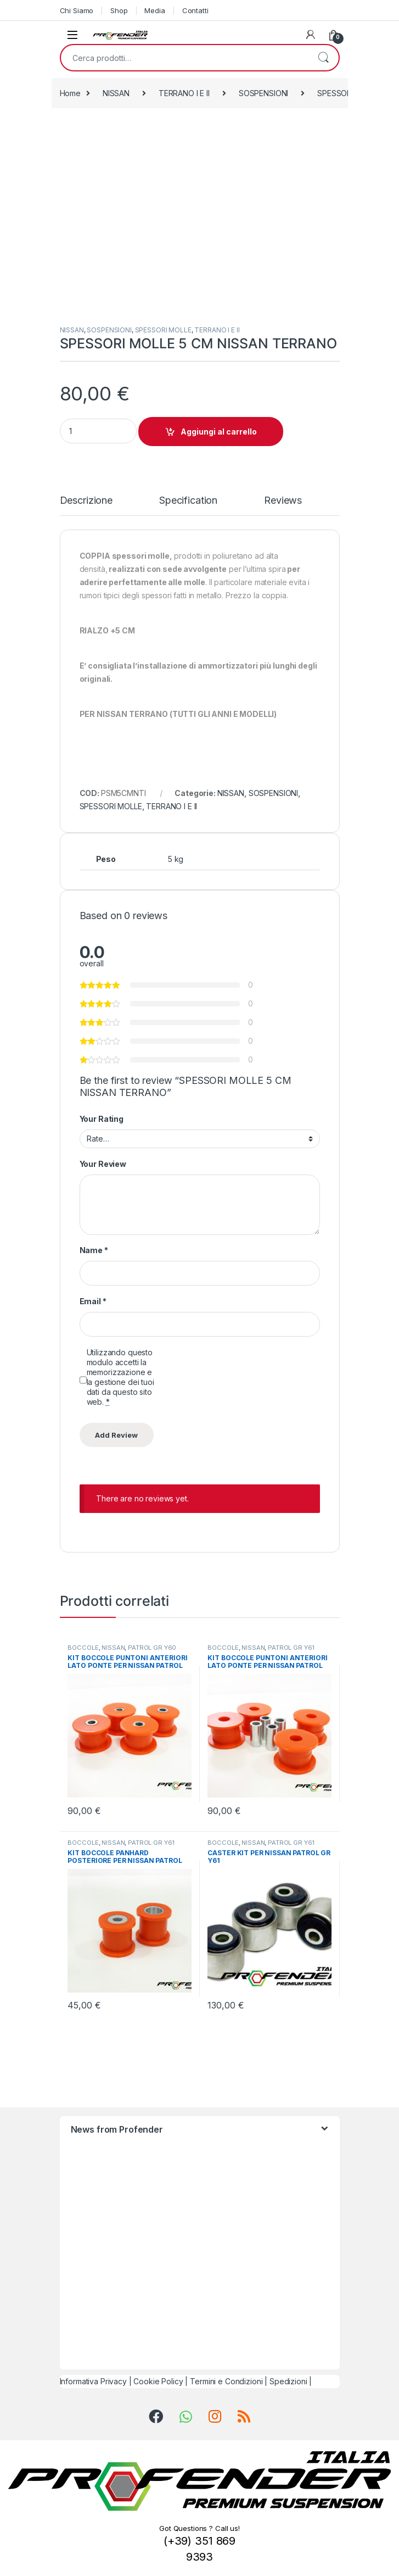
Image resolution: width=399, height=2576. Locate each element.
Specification (188, 501)
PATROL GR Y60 (152, 1647)
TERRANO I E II (184, 93)
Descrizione (86, 501)
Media (154, 10)
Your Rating (101, 1118)
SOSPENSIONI (263, 93)
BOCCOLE (83, 1647)
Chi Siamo (77, 10)
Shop (118, 10)
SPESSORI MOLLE (163, 330)
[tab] (86, 505)
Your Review (103, 1164)
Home (70, 93)
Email (93, 1301)
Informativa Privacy (93, 2381)
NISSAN (116, 93)
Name (94, 1250)
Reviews (283, 501)
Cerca (323, 57)
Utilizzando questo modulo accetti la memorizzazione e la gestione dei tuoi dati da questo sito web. (120, 1377)
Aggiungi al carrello (219, 431)
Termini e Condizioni (226, 2381)
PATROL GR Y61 (291, 1647)
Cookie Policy (158, 2381)
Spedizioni (288, 2381)
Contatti (195, 10)
